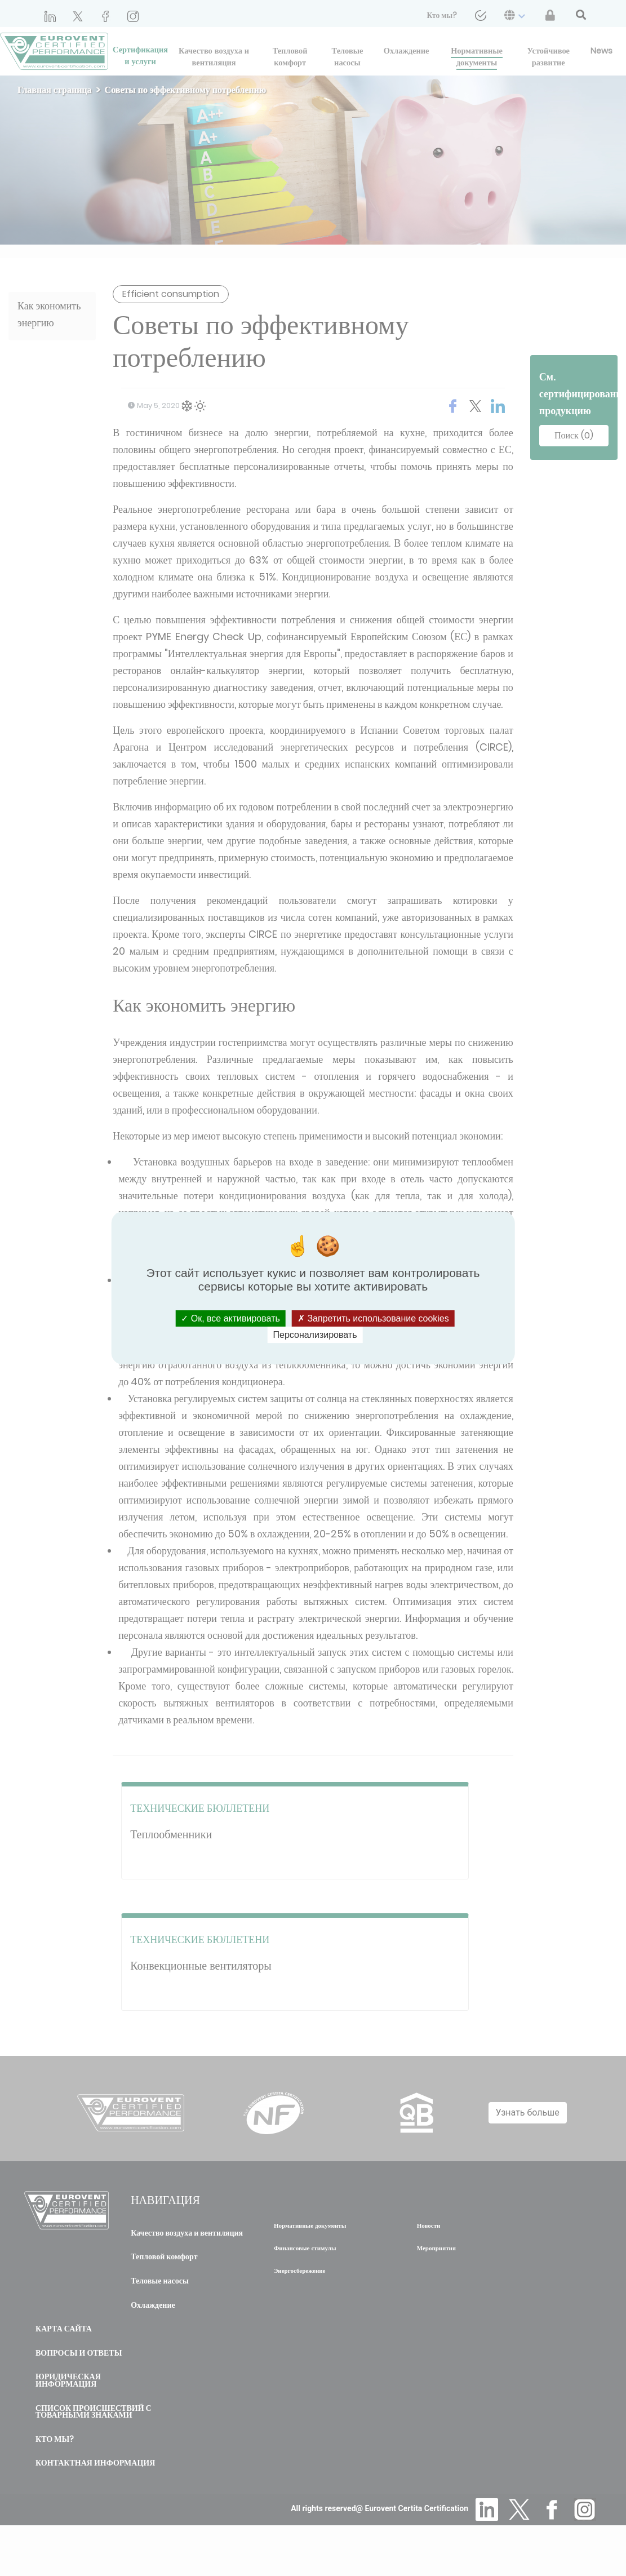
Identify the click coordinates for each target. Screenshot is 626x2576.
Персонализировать (315, 1335)
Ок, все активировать (230, 1318)
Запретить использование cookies (373, 1318)
